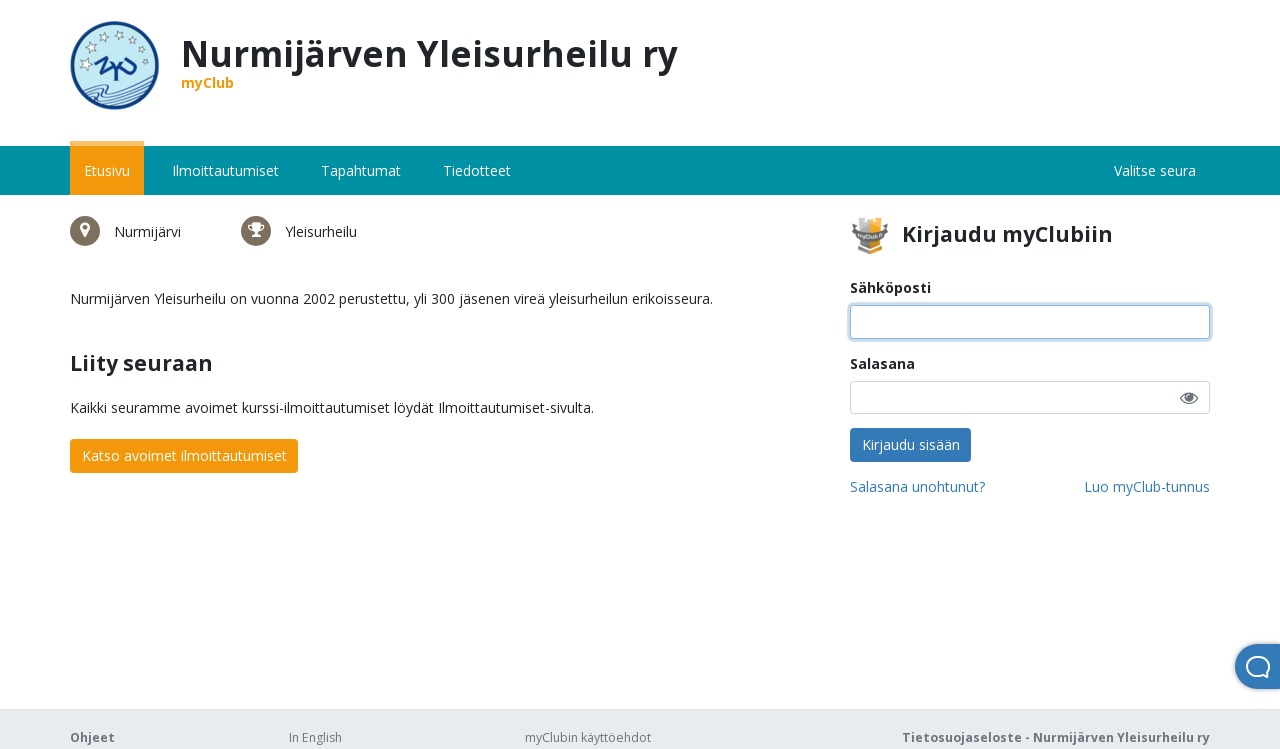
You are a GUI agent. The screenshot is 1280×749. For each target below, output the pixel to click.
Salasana (882, 363)
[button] (1189, 397)
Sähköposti (890, 287)
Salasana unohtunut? (917, 486)
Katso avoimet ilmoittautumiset (184, 455)
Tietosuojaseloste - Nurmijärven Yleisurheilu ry (1056, 737)
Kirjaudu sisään (911, 444)
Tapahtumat (361, 170)
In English (315, 737)
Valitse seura (1155, 170)
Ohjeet (92, 737)
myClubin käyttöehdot (588, 737)
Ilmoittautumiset (225, 170)
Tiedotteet (477, 170)
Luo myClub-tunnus (1147, 486)
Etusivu (107, 170)
